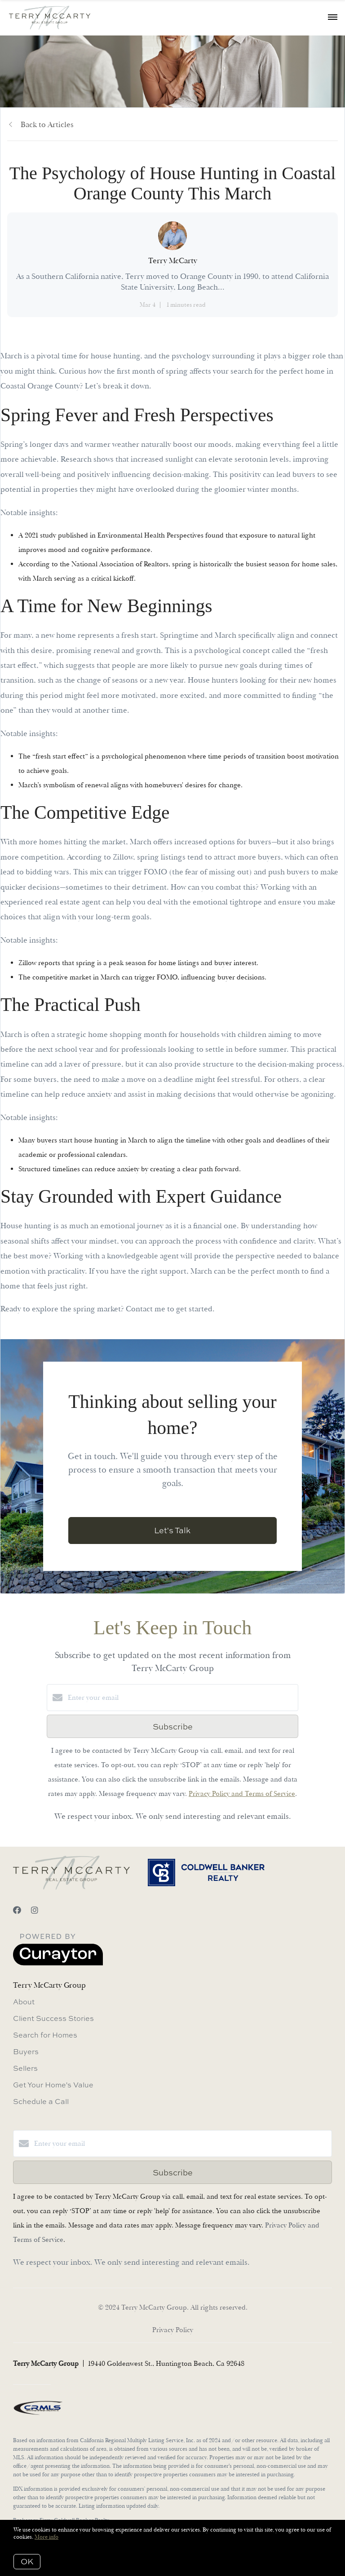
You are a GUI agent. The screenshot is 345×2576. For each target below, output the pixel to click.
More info (46, 2537)
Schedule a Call (41, 2101)
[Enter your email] (181, 1697)
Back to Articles (47, 124)
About (24, 2002)
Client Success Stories (53, 2018)
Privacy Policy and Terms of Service (242, 1793)
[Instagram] (34, 1911)
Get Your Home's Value (53, 2085)
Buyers (26, 2051)
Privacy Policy (172, 2329)
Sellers (25, 2068)
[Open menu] (332, 17)
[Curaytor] (58, 1963)
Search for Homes (45, 2035)
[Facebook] (17, 1911)
